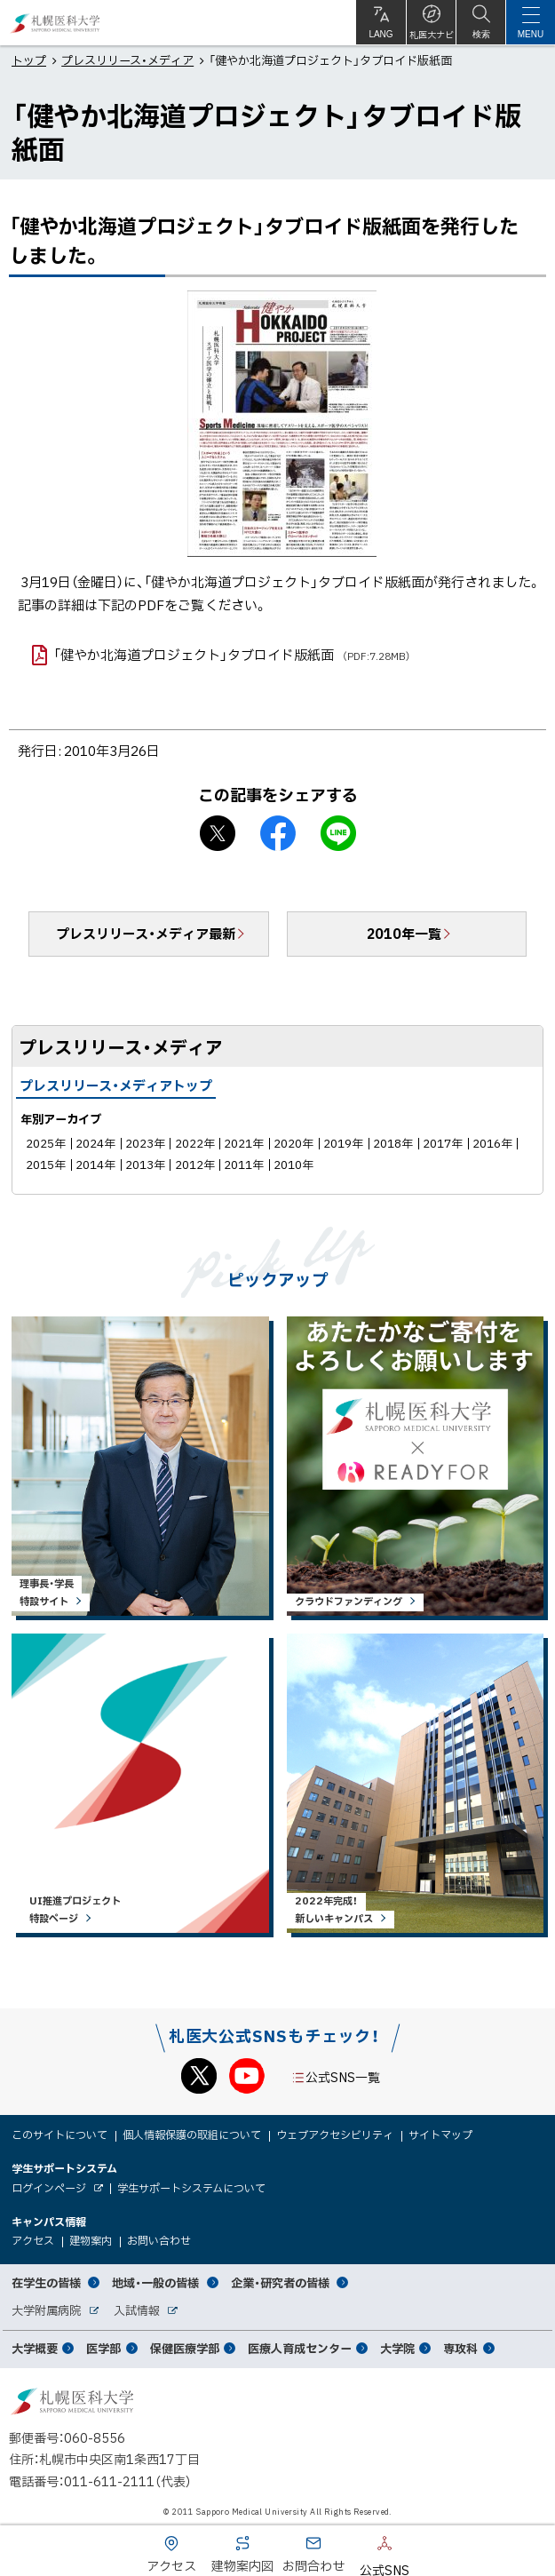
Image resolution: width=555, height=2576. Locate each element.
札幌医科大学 (55, 22)
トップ (29, 60)
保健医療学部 (184, 2348)
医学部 (103, 2348)
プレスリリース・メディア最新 (145, 933)
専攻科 (460, 2348)
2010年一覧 (404, 933)
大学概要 (35, 2348)
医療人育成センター (300, 2348)
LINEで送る (338, 833)
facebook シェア (278, 833)
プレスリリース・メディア (127, 60)
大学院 (397, 2348)
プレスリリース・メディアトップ (116, 1085)
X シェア (217, 833)
